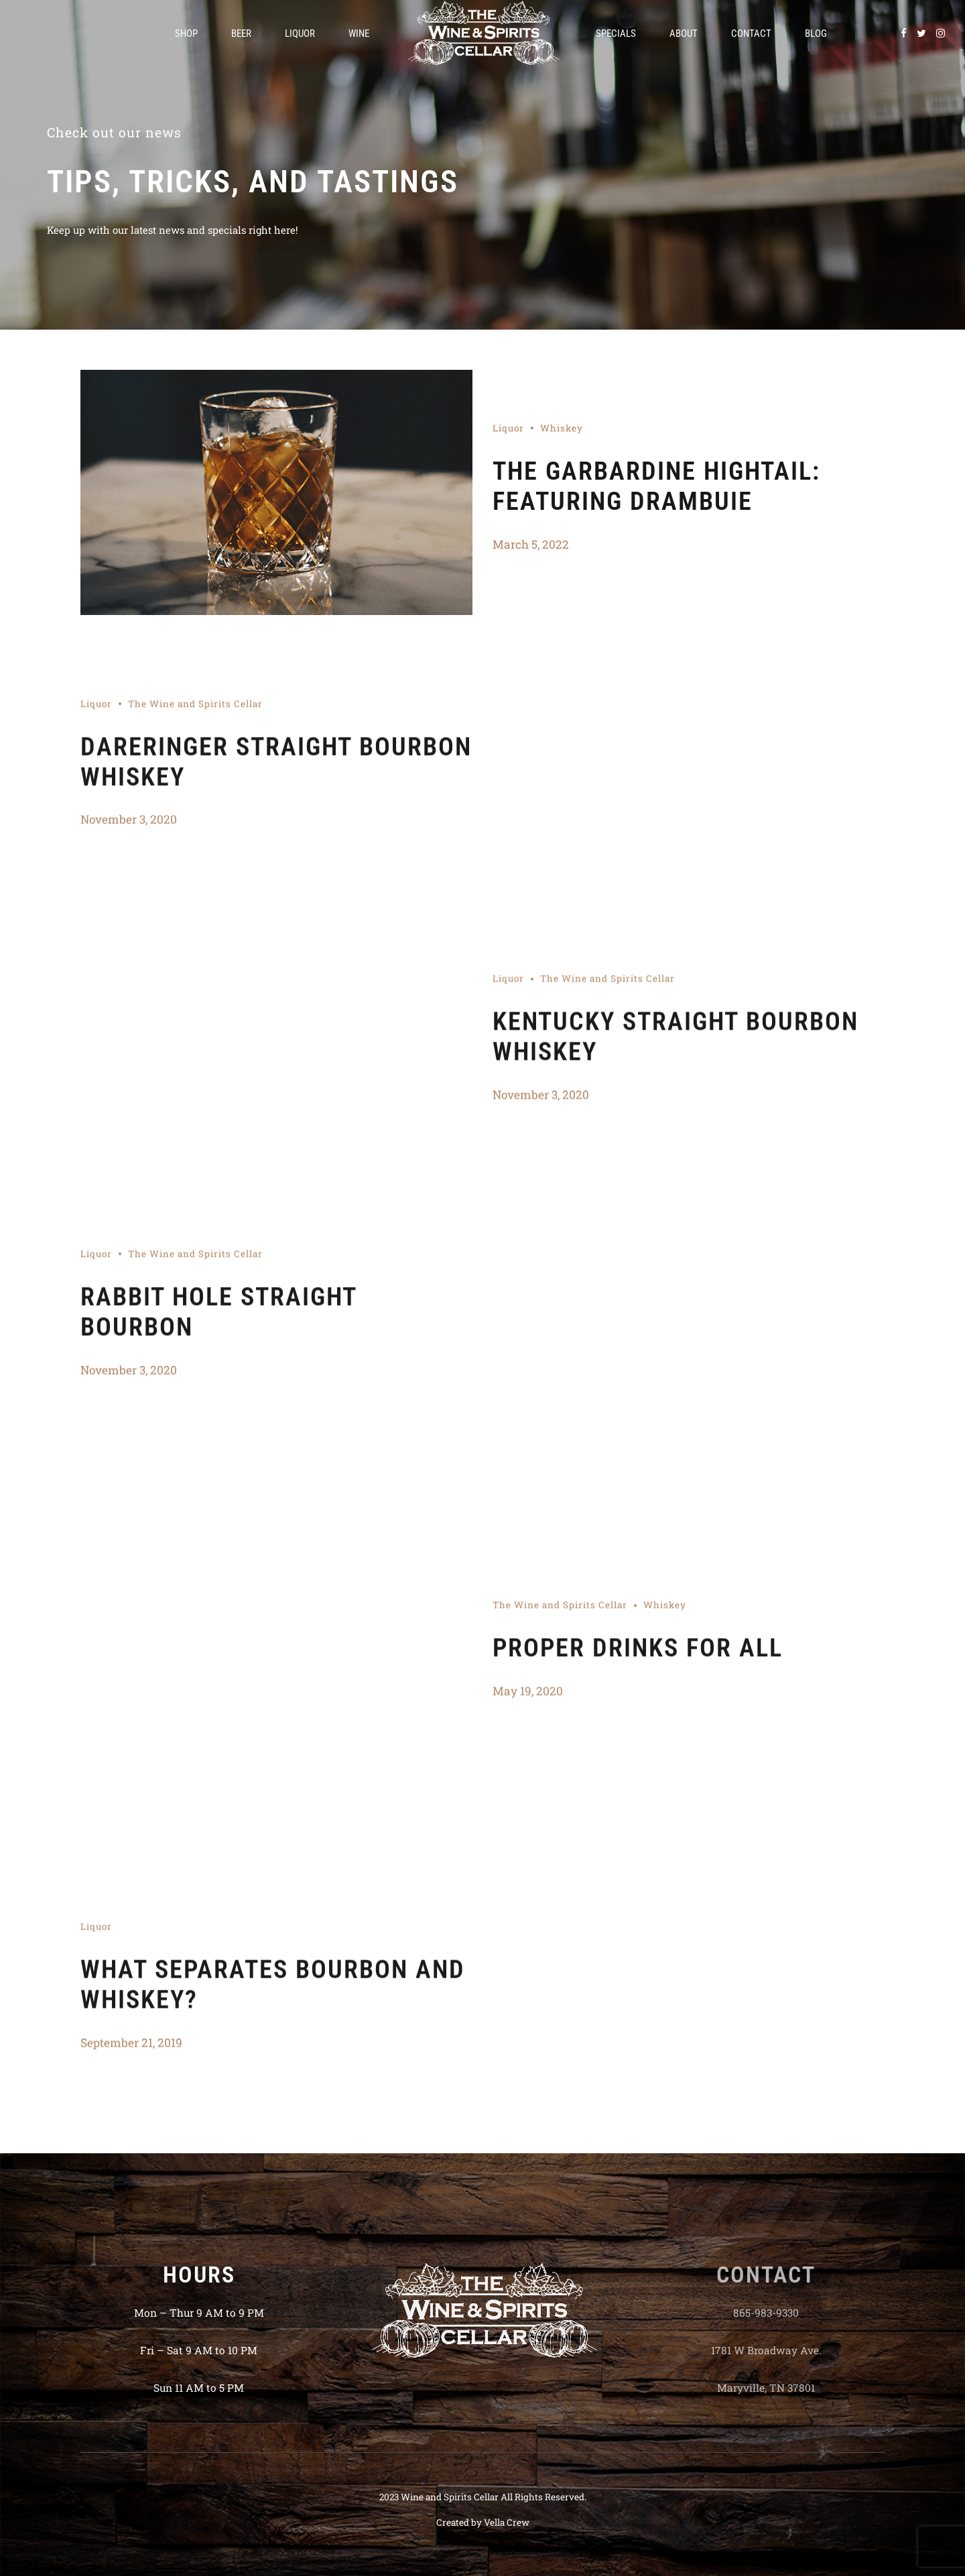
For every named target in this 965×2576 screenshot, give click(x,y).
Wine (358, 33)
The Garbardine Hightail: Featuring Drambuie (656, 486)
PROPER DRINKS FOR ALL (638, 1654)
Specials (616, 33)
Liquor (300, 33)
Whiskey (561, 428)
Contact (751, 33)
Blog (816, 33)
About (683, 33)
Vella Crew (506, 2522)
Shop (186, 33)
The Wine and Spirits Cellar (195, 709)
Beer (241, 33)
